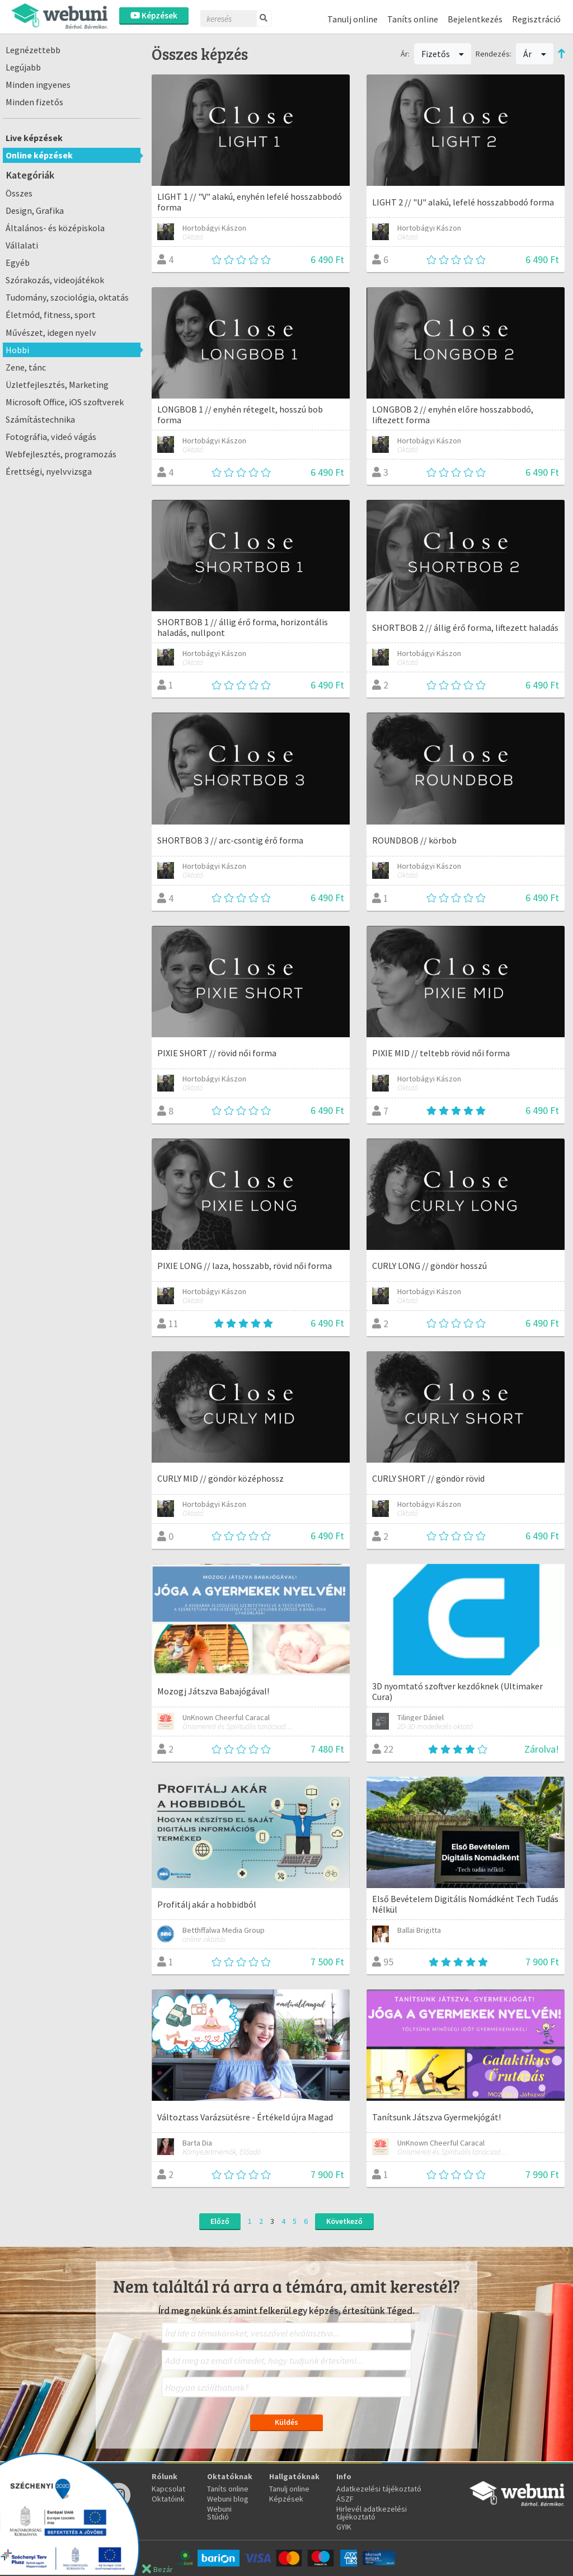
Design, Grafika (35, 210)
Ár (534, 53)
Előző (219, 2221)
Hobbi (17, 349)
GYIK (343, 2527)
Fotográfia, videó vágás (51, 436)
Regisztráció (536, 19)
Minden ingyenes (38, 84)
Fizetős (442, 53)
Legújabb (23, 67)
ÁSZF (345, 2499)
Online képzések (39, 155)
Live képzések (34, 137)
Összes (19, 193)
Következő (344, 2221)
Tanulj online (352, 19)
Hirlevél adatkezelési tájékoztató (371, 2513)
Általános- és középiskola (55, 227)
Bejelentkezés (475, 19)
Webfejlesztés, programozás (61, 454)
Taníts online (412, 19)
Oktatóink (168, 2499)
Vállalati (22, 245)
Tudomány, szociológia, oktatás (67, 297)
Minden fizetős (34, 101)
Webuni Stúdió (219, 2513)
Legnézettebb (33, 49)
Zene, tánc (26, 367)
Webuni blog (227, 2499)
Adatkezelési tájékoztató (378, 2489)
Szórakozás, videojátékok (55, 279)
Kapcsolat (168, 2489)
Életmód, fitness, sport (51, 314)
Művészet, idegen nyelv (51, 332)
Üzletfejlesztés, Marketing (57, 384)
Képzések (153, 15)
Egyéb (18, 262)
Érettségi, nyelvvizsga (49, 471)
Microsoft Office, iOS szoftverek (65, 402)
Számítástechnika (40, 419)
